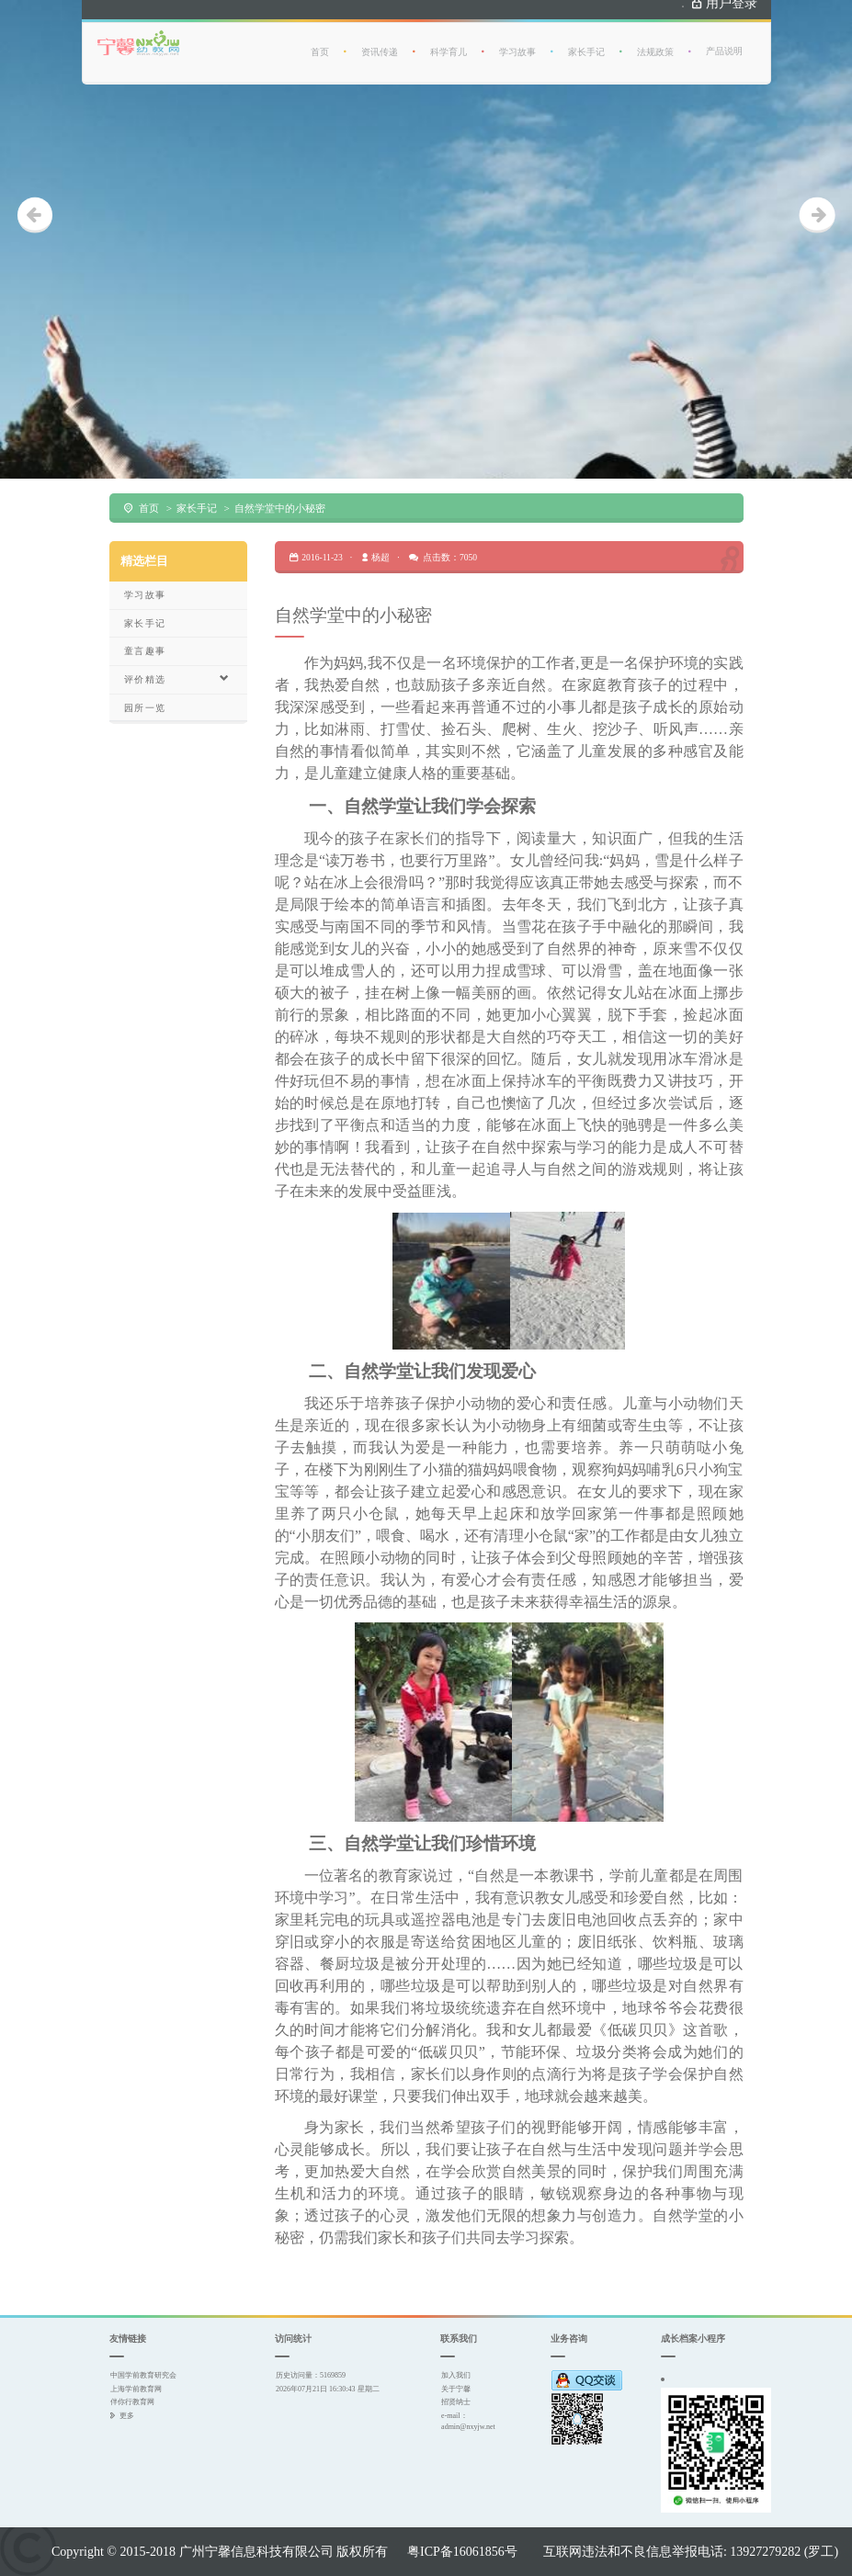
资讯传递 (379, 44)
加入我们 (456, 2374)
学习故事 (517, 44)
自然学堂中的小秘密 (279, 508)
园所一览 (145, 708)
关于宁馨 (456, 2388)
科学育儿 (448, 44)
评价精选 (177, 679)
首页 (320, 44)
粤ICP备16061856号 (462, 2551)
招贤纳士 (456, 2401)
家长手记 (586, 44)
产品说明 (724, 43)
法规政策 (655, 44)
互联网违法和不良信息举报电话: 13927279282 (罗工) (690, 2551)
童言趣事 (145, 651)
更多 (126, 2415)
